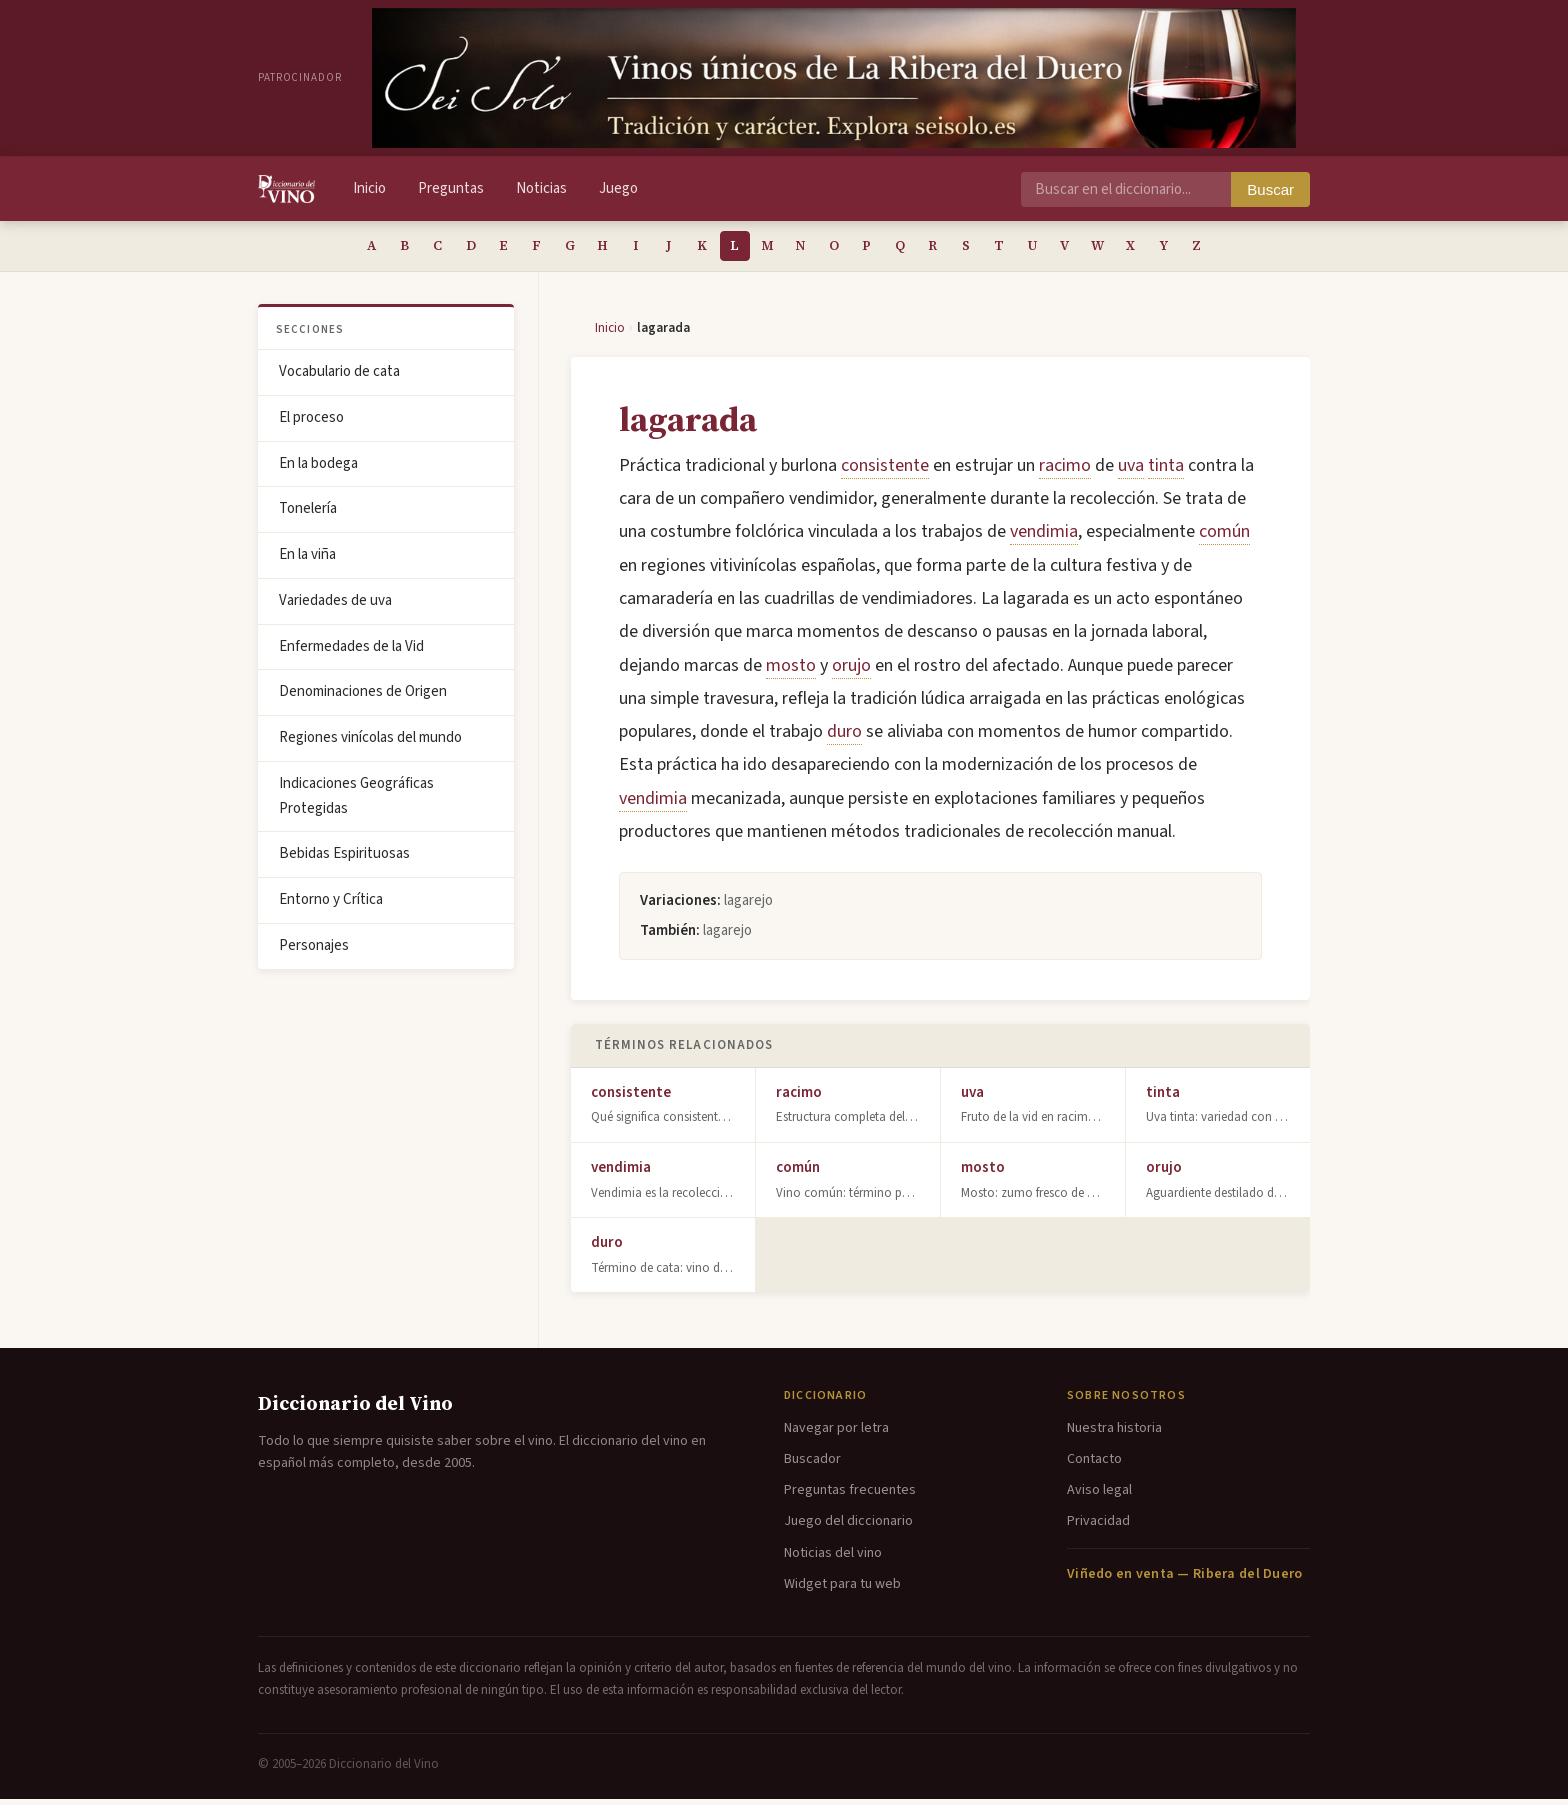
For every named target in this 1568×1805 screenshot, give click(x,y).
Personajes (314, 951)
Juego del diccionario (848, 1527)
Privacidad (1098, 1527)
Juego (618, 188)
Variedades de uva (335, 606)
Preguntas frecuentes (850, 1496)
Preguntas (451, 188)
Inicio (369, 188)
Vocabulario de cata (339, 377)
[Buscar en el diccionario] (1126, 189)
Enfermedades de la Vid (351, 652)
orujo (851, 671)
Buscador (812, 1465)
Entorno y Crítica (331, 905)
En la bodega (318, 469)
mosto (791, 671)
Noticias (541, 188)
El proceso (311, 423)
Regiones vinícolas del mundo (370, 743)
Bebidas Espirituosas (344, 859)
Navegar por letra (836, 1434)
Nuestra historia (1114, 1434)
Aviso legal (1099, 1496)
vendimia (1044, 537)
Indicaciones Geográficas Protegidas (356, 802)
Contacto (1094, 1465)
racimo (1065, 471)
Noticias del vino (833, 1559)
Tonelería (308, 514)
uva (1131, 471)
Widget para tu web (842, 1590)
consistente (885, 471)
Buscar (1270, 189)
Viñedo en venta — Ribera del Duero (1185, 1580)
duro (844, 737)
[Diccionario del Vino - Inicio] (286, 189)
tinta (1166, 471)
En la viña (307, 560)
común (1224, 537)
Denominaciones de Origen (363, 697)
